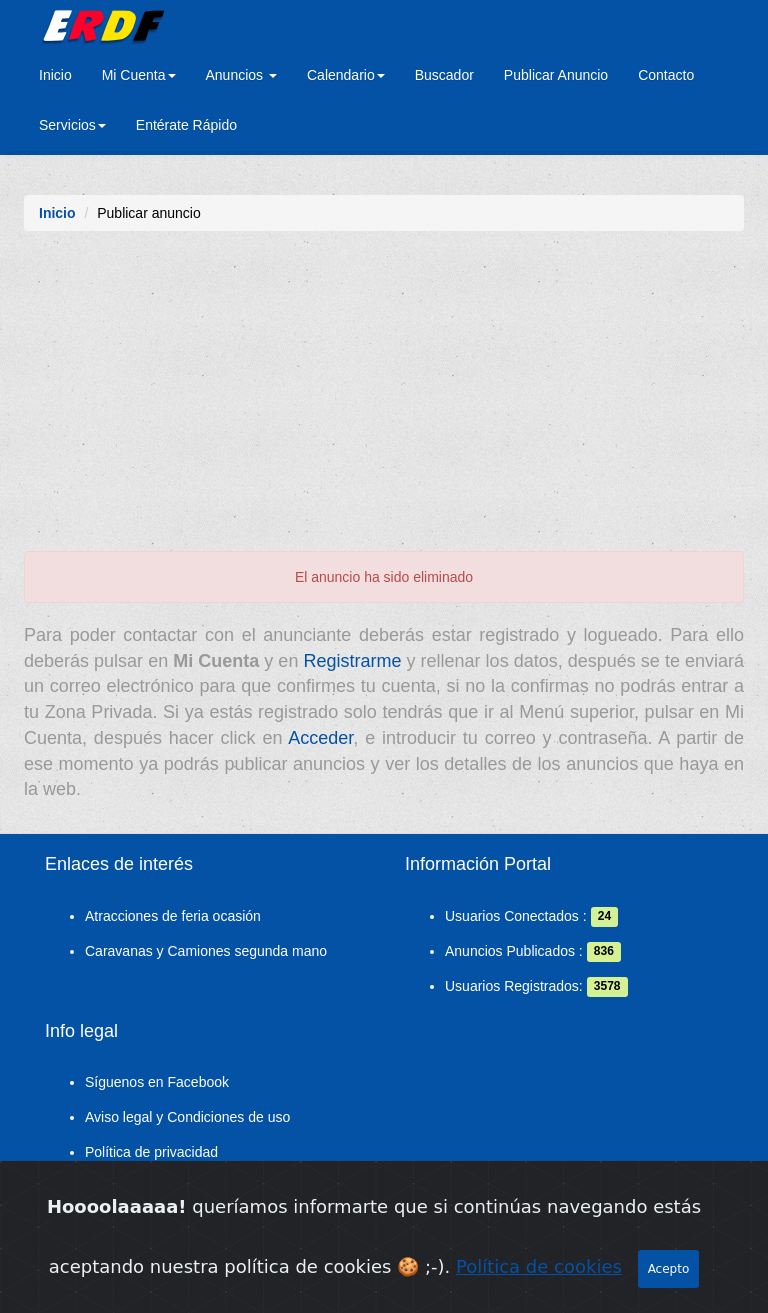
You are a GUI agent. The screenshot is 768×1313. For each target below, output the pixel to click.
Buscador (444, 75)
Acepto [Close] (669, 1269)
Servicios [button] (72, 125)
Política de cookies (539, 1266)
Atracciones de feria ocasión (173, 916)
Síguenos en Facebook (157, 1082)
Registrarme (352, 661)
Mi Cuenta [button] (139, 75)
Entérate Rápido (186, 125)
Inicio (55, 75)
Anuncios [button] (241, 75)
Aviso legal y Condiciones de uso (187, 1117)
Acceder (320, 738)
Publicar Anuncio (556, 75)
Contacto (666, 75)
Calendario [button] (346, 75)
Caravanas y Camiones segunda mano (206, 951)
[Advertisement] (384, 401)
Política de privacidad (151, 1152)
